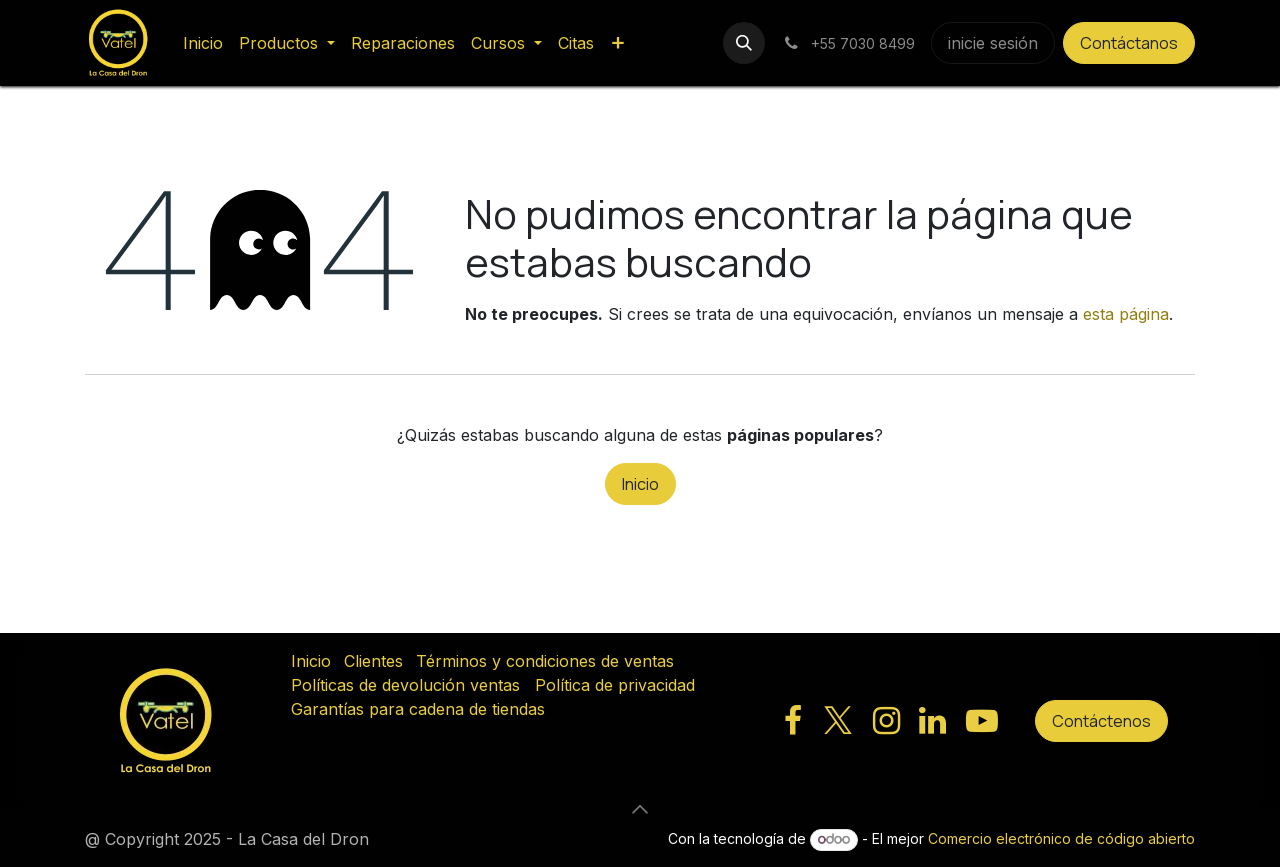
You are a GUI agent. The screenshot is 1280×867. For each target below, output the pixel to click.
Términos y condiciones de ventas (545, 661)
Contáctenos (1101, 721)
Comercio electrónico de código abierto (1061, 838)
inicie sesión (993, 43)
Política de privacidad (615, 685)
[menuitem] (203, 43)
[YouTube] (982, 721)
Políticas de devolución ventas (405, 685)
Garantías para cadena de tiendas (418, 709)
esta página (1126, 314)
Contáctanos (1129, 43)
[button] (744, 43)
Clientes (373, 661)
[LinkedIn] (932, 721)
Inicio (640, 484)
